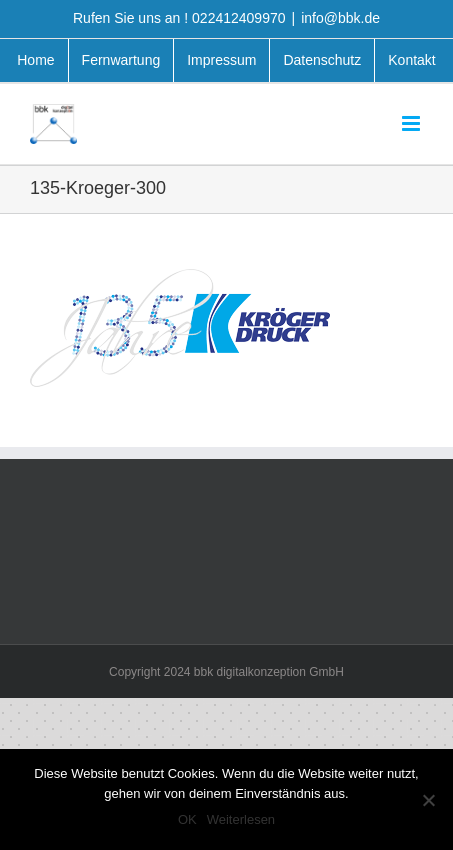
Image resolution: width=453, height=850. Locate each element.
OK (187, 819)
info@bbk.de (340, 18)
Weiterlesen (241, 819)
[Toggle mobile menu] (412, 123)
